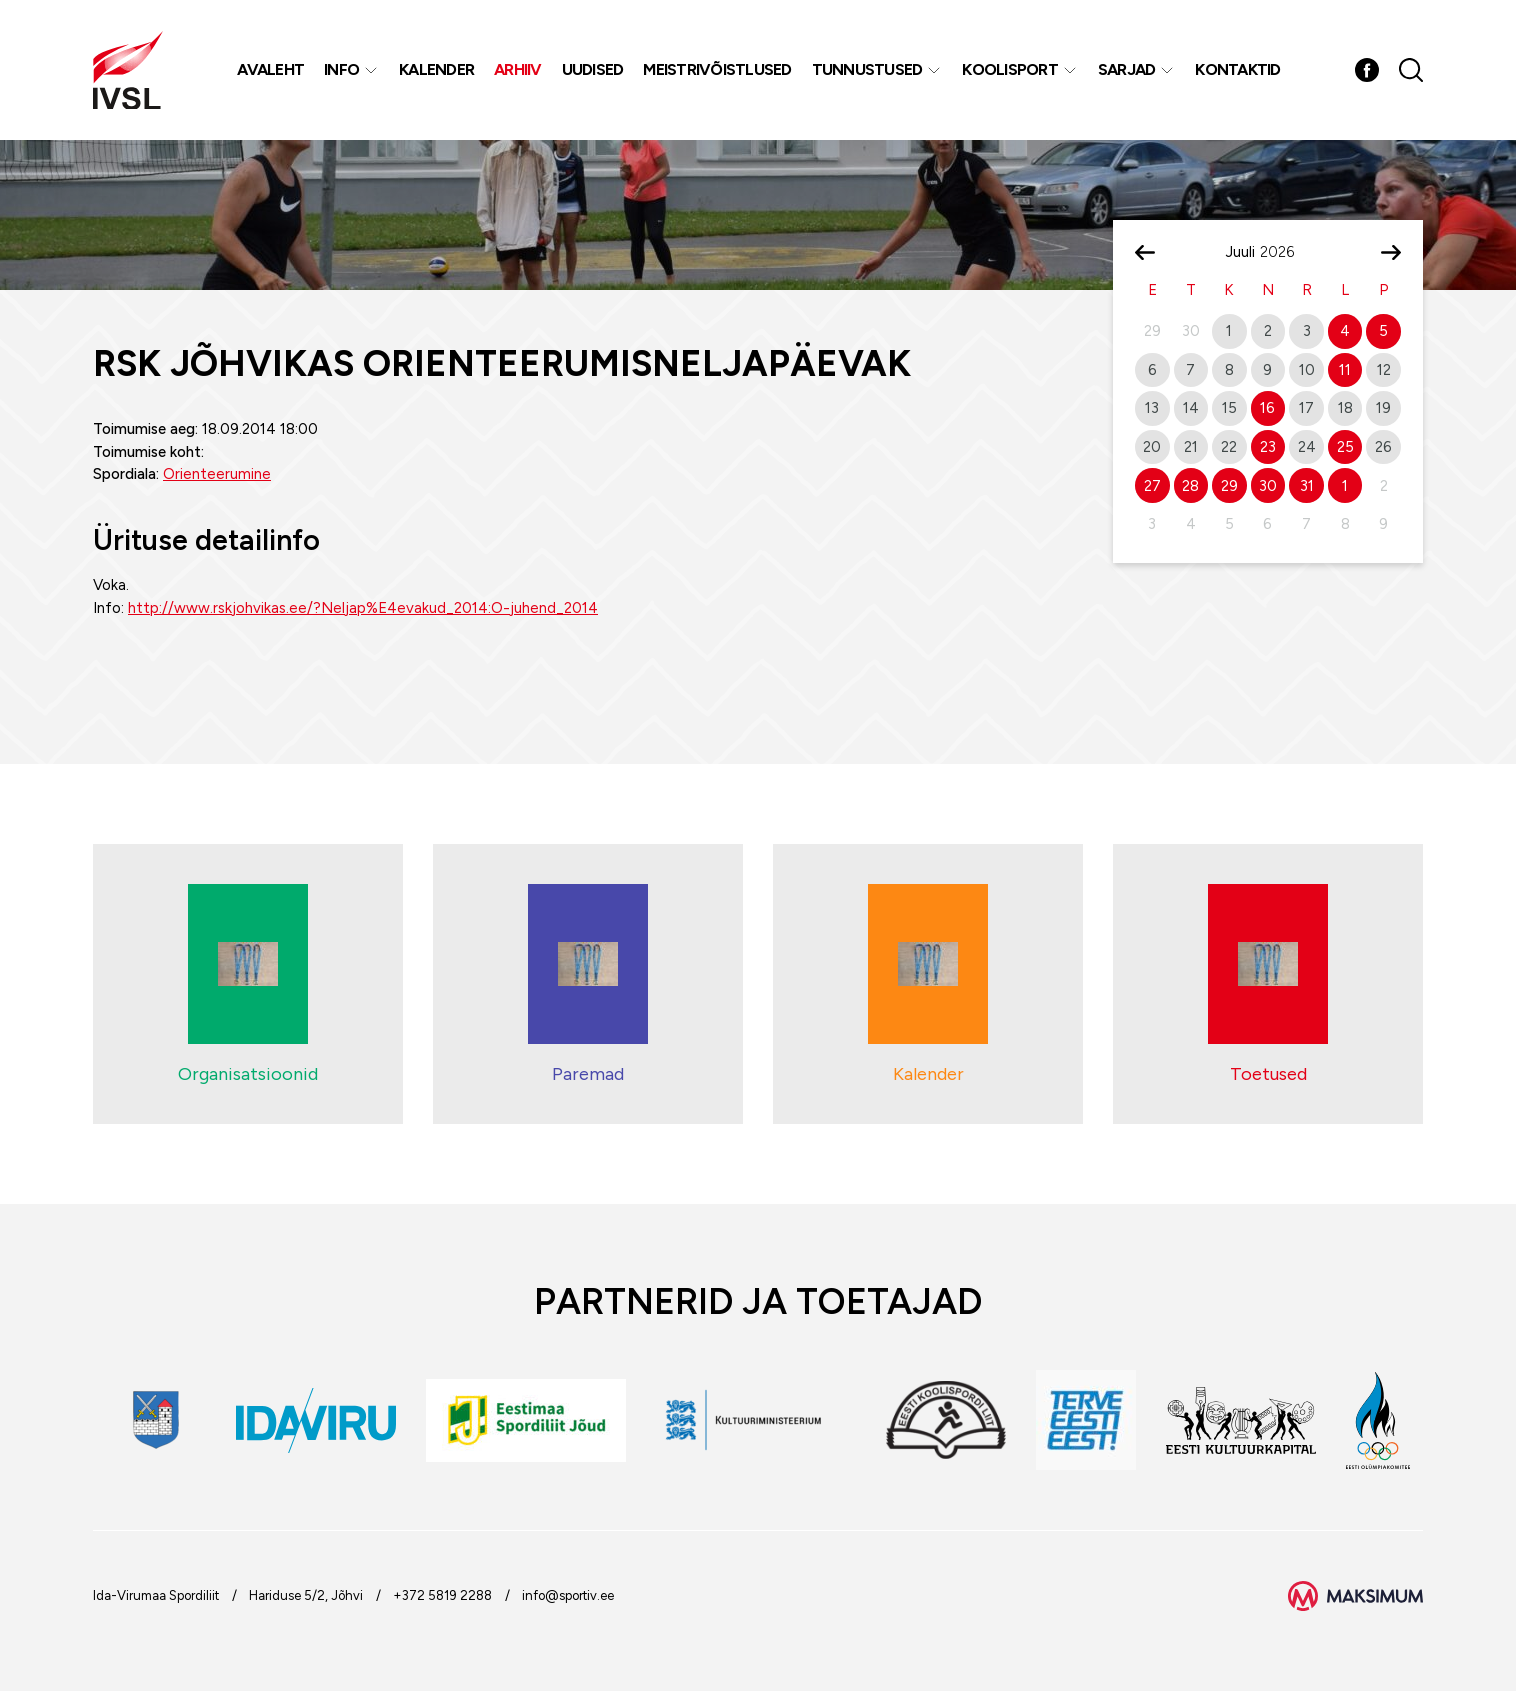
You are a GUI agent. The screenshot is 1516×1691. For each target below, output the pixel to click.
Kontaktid (1237, 69)
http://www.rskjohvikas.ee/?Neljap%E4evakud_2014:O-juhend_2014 (363, 608)
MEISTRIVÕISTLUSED (717, 69)
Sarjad (1127, 69)
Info (341, 69)
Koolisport (1010, 69)
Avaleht (270, 69)
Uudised (593, 69)
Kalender (436, 69)
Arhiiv (518, 69)
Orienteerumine (217, 474)
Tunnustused (867, 69)
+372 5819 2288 (442, 1595)
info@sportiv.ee (568, 1595)
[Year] (1285, 252)
